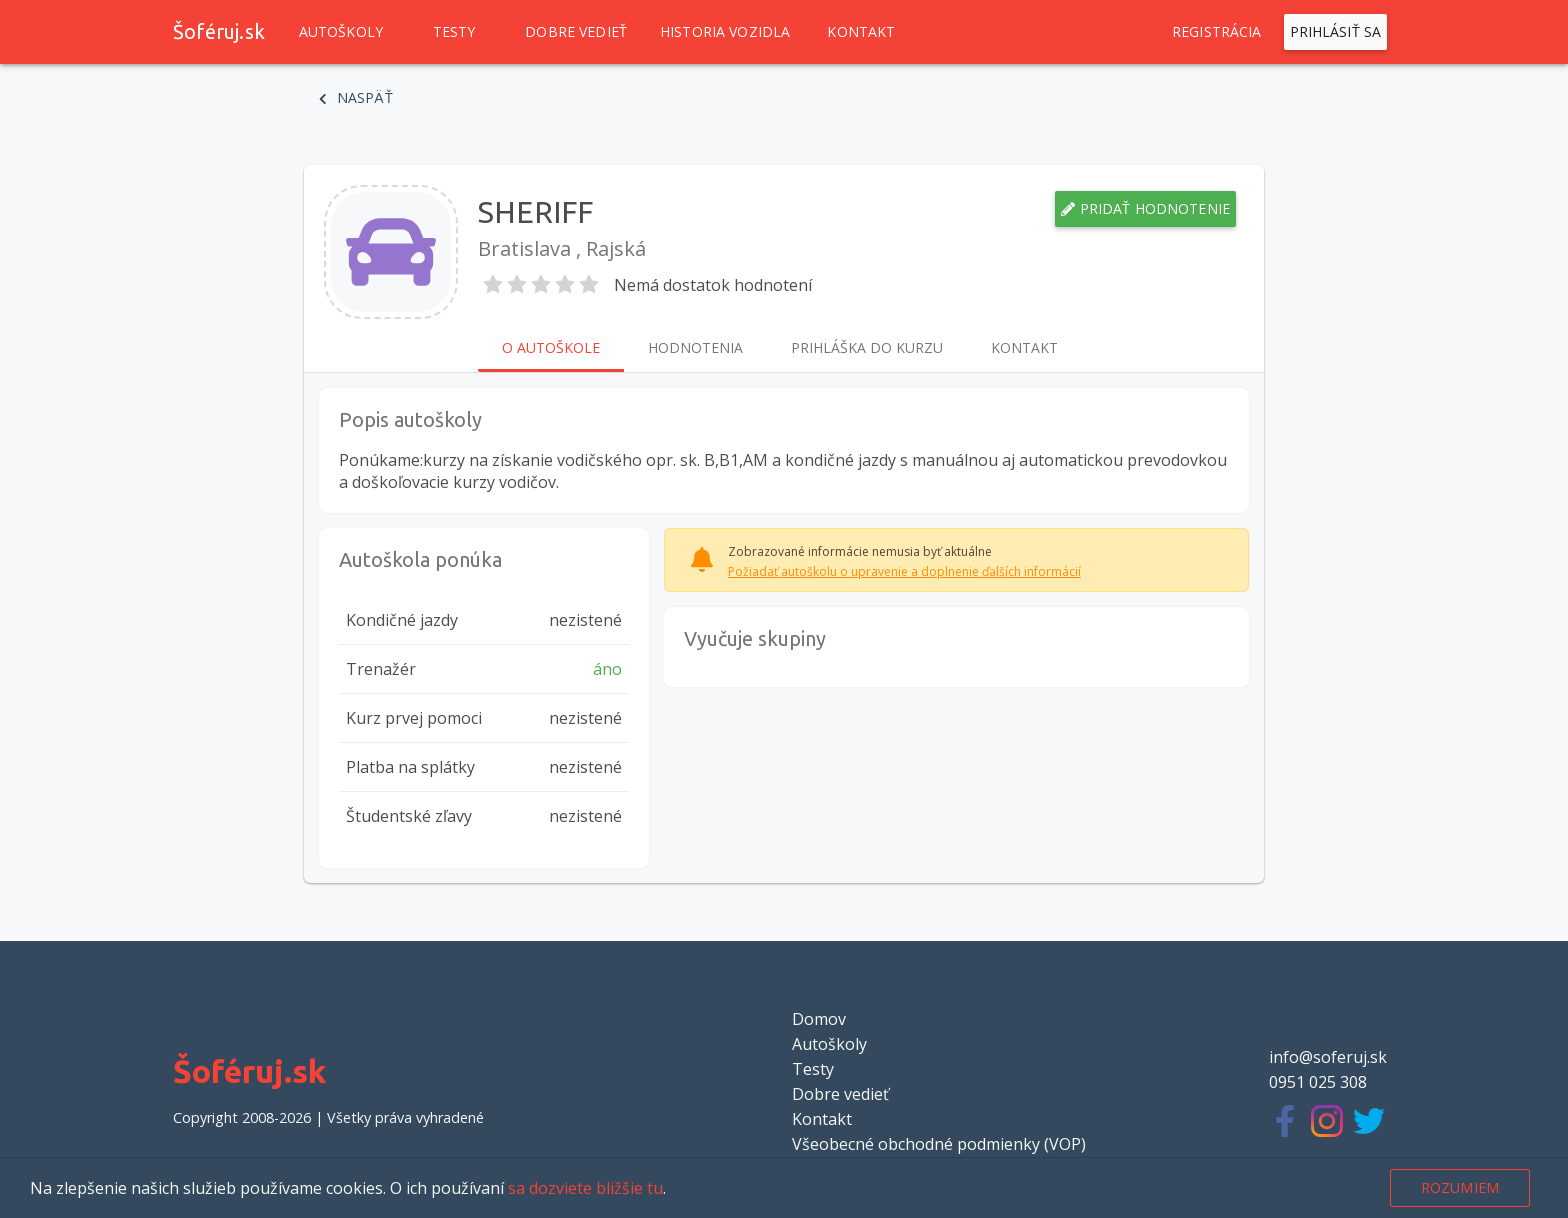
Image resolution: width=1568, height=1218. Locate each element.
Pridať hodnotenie (1145, 209)
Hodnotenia (695, 348)
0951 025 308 (1318, 1082)
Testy (454, 32)
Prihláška (867, 348)
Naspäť (356, 98)
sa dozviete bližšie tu (585, 1188)
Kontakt (861, 32)
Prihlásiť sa (1336, 32)
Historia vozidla (725, 32)
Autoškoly (341, 32)
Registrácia (1217, 32)
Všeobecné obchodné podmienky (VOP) (939, 1144)
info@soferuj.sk (1328, 1057)
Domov (819, 1019)
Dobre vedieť (576, 32)
